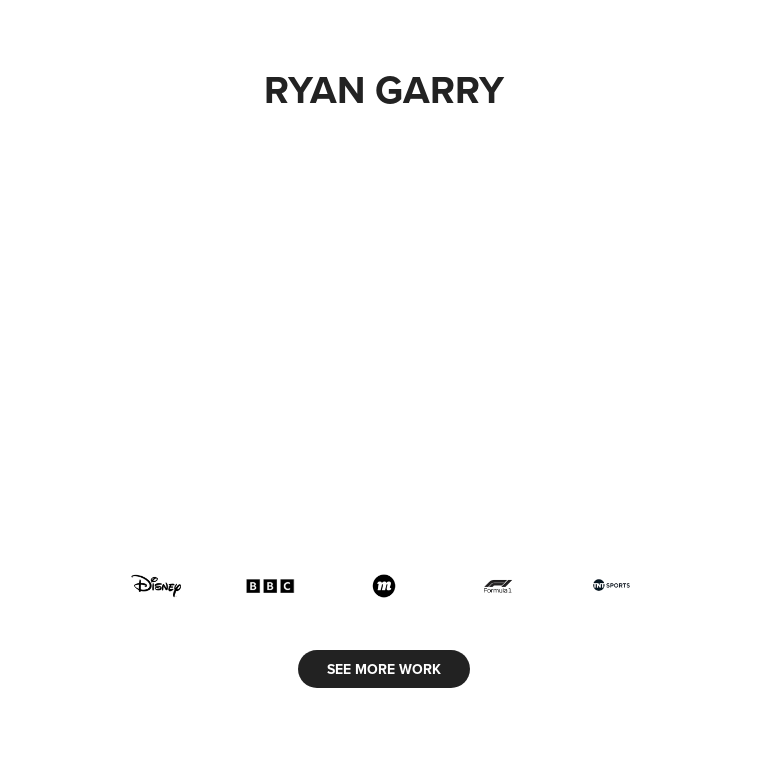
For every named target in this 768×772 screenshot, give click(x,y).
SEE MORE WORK (384, 669)
